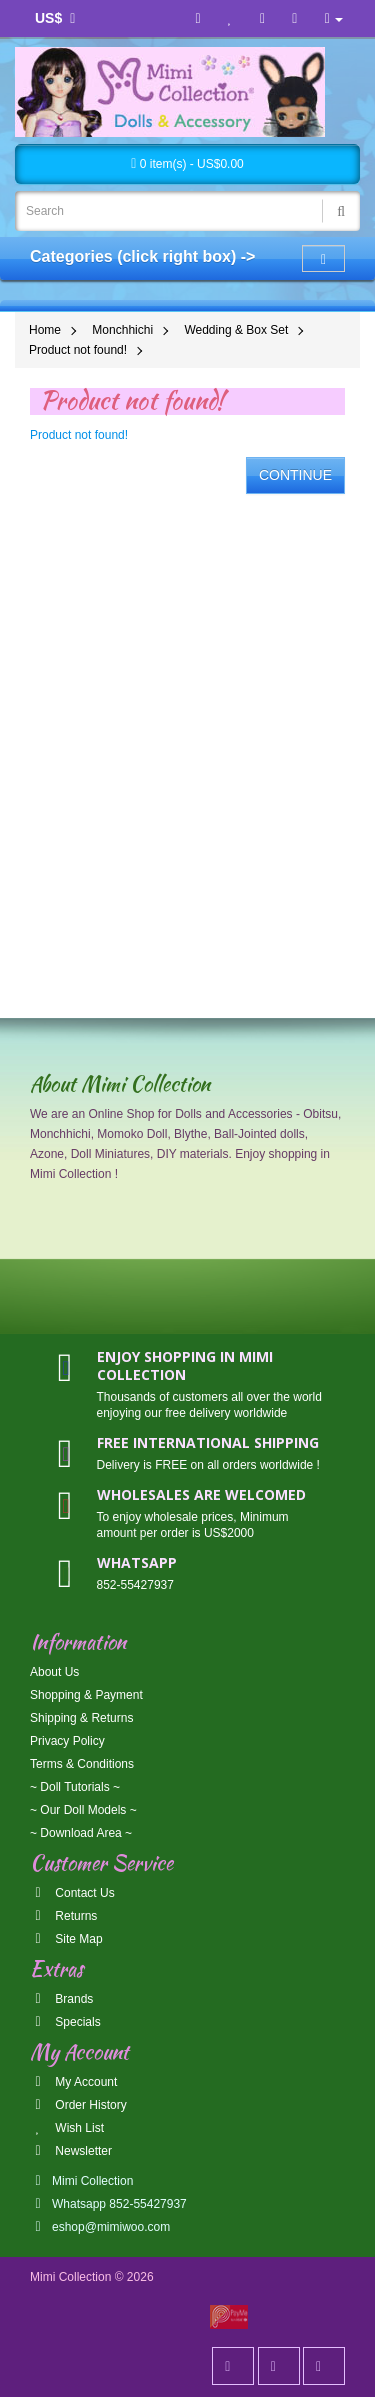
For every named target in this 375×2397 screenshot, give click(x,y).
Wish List (67, 2128)
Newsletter (71, 2151)
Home (45, 330)
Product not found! (78, 350)
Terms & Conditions (82, 1764)
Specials (65, 2022)
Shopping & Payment (86, 1695)
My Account (73, 2082)
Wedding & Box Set (236, 330)
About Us (54, 1672)
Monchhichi (122, 330)
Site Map (66, 1939)
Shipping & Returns (81, 1718)
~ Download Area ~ (81, 1833)
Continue (295, 475)
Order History (78, 2105)
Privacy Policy (67, 1741)
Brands (61, 1999)
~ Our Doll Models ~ (83, 1810)
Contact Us (72, 1893)
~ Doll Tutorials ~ (75, 1787)
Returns (63, 1916)
